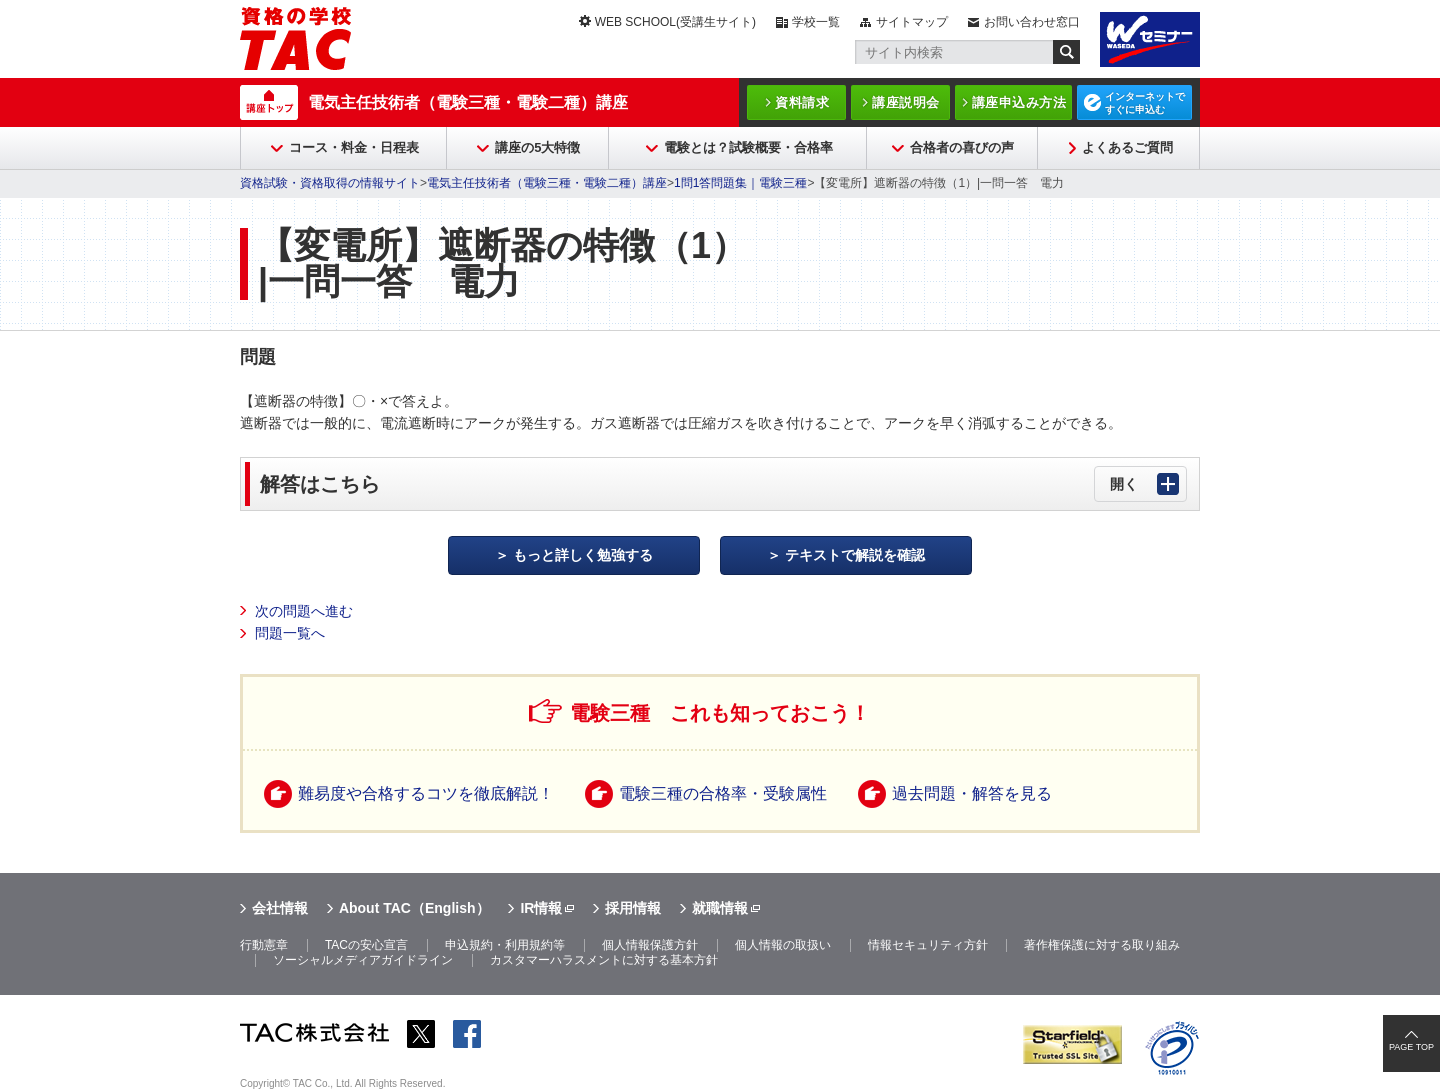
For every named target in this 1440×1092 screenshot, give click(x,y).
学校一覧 (816, 22)
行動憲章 (264, 945)
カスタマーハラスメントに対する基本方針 (604, 960)
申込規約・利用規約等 (505, 945)
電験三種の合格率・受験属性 (723, 793)
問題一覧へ (290, 633)
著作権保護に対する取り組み (1102, 945)
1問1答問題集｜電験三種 (740, 183)
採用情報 (633, 908)
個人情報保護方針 (650, 945)
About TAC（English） (414, 908)
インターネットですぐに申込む (1145, 103)
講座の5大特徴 (537, 147)
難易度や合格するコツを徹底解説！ (426, 793)
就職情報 (720, 908)
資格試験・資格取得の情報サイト (330, 183)
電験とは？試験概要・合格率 (748, 147)
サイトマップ (912, 22)
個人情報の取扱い (783, 945)
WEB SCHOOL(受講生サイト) (675, 22)
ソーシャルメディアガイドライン (363, 960)
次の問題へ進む (304, 611)
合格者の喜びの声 (962, 147)
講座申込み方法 (1019, 102)
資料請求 (802, 102)
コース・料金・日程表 (354, 147)
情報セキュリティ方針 (928, 945)
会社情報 (280, 908)
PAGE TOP (1411, 1047)
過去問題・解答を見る (972, 793)
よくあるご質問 (1127, 147)
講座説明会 (906, 102)
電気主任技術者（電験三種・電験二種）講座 (468, 102)
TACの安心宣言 (366, 945)
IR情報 (541, 908)
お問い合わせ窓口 (1032, 22)
